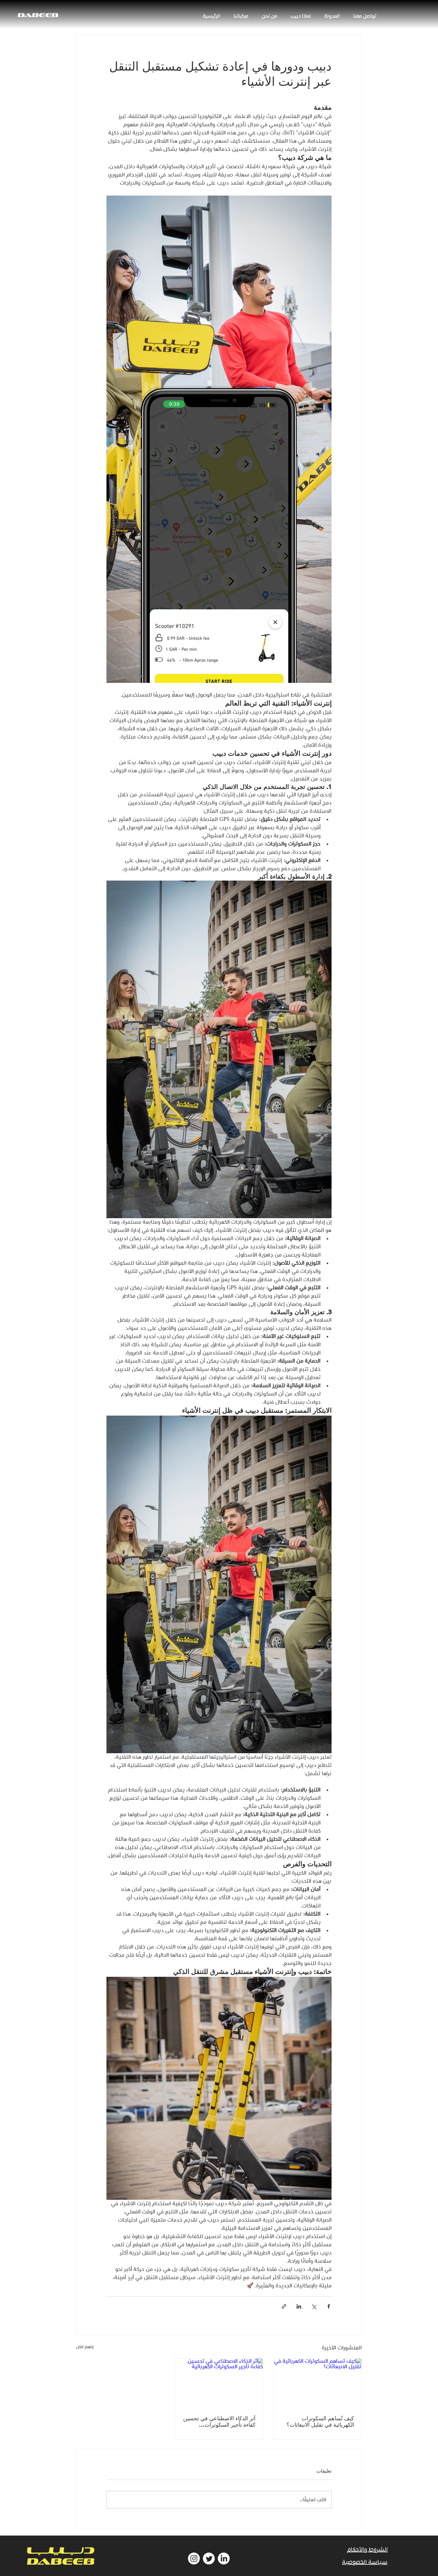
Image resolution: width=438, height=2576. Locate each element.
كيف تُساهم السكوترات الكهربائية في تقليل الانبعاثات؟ (320, 2421)
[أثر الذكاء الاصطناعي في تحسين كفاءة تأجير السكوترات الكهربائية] (218, 2383)
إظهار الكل (84, 2347)
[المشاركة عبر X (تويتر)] (314, 2306)
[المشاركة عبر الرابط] (284, 2306)
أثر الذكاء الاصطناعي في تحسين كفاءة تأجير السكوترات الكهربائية (219, 2421)
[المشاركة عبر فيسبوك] (329, 2306)
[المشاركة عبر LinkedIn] (299, 2306)
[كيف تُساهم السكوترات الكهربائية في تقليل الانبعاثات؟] (317, 2383)
